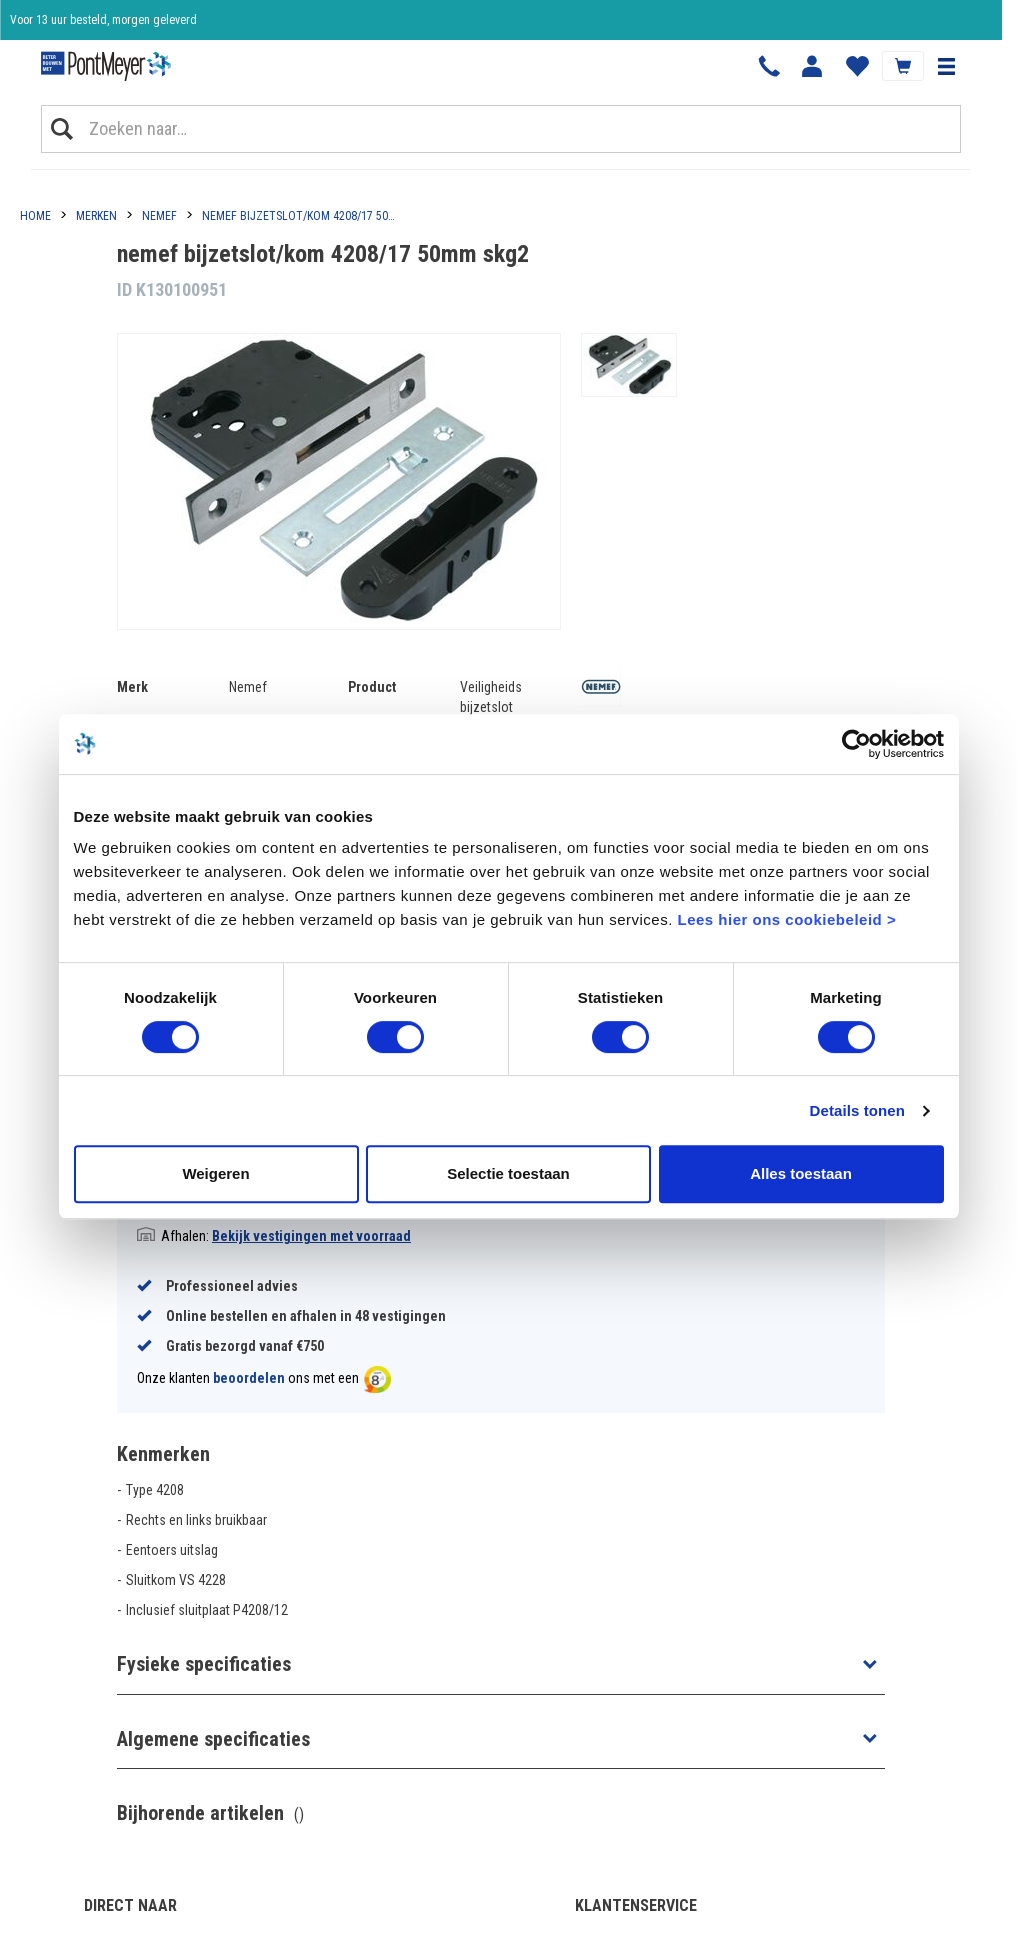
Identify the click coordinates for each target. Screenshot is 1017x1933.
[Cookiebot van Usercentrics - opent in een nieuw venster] (856, 744)
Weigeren (215, 1173)
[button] (946, 66)
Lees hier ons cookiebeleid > (786, 919)
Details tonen (857, 1110)
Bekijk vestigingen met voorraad (311, 1236)
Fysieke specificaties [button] (204, 1664)
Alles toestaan (801, 1173)
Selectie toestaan (508, 1173)
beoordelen (249, 1378)
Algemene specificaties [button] (213, 1739)
